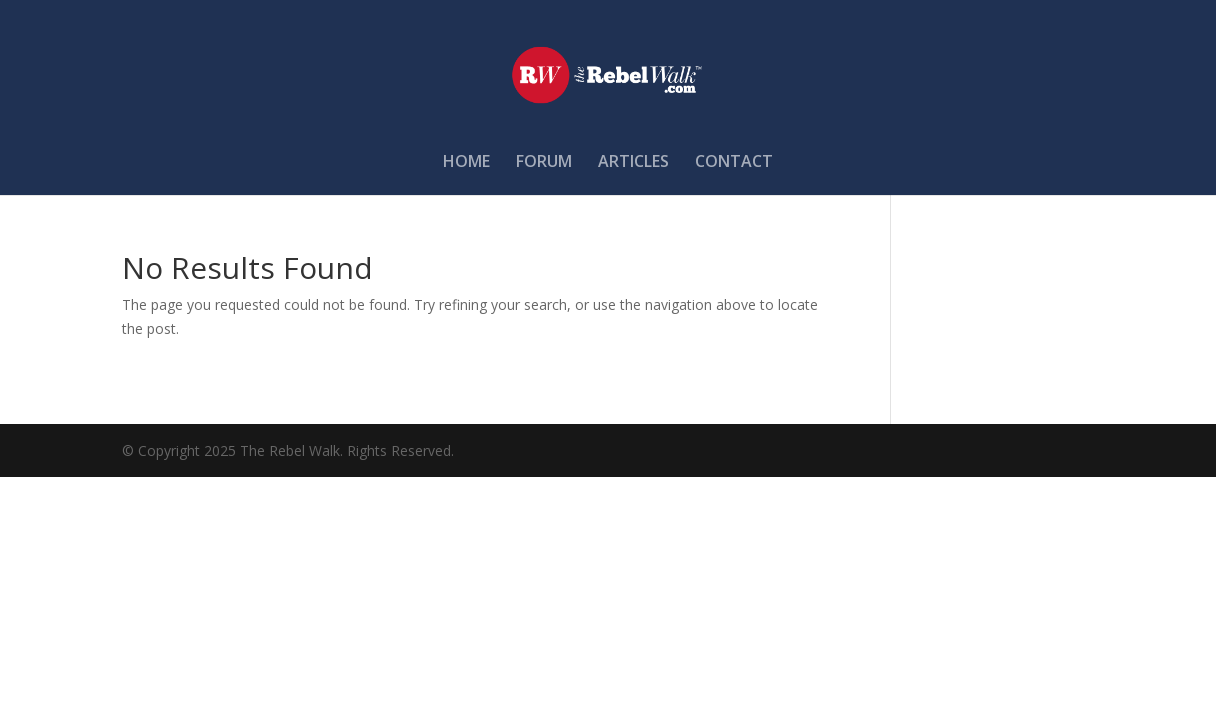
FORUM (544, 163)
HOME (466, 163)
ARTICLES (633, 163)
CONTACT (734, 163)
